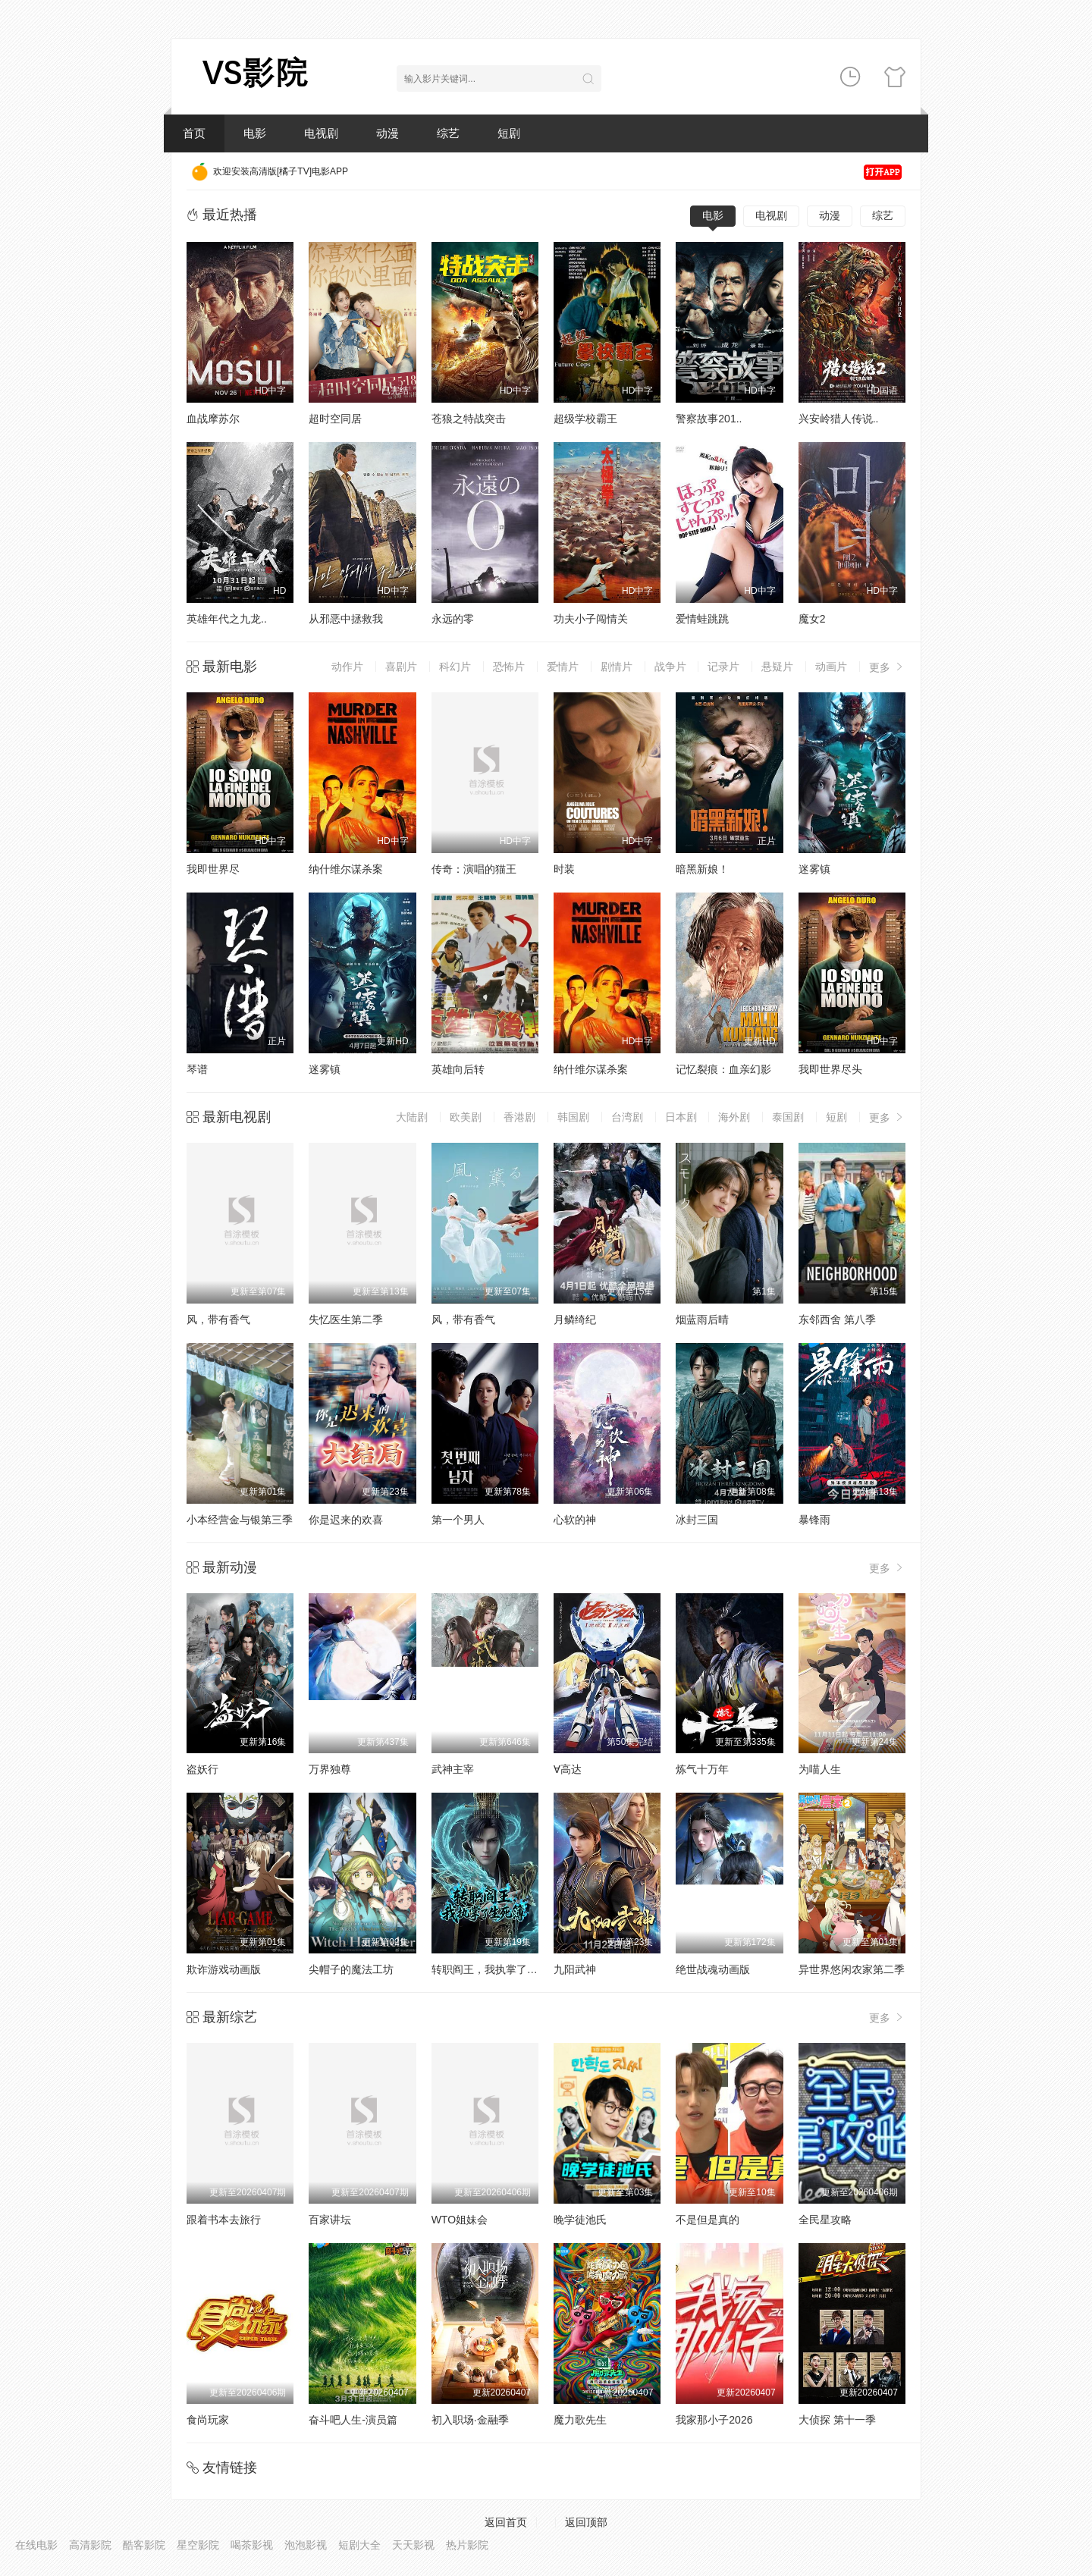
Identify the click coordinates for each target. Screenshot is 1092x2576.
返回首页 (506, 2522)
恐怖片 (509, 666)
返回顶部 (586, 2522)
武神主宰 (452, 1769)
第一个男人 (458, 1520)
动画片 (831, 666)
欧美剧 (466, 1117)
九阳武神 (575, 1969)
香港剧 (519, 1117)
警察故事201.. (709, 419)
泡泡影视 (305, 2545)
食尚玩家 (208, 2420)
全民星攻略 (825, 2220)
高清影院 (90, 2545)
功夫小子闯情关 (591, 619)
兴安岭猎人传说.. (839, 419)
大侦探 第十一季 (837, 2420)
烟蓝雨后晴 (702, 1319)
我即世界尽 (213, 869)
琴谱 (197, 1069)
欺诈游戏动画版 (224, 1969)
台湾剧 (627, 1117)
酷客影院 (144, 2545)
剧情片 (616, 666)
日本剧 (681, 1117)
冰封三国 (697, 1520)
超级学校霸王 (585, 419)
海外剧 (734, 1117)
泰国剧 (788, 1117)
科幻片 (455, 666)
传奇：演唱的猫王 (473, 869)
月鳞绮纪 (575, 1319)
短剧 (508, 133)
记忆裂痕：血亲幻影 (723, 1069)
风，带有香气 (218, 1319)
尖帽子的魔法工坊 (351, 1969)
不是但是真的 (707, 2220)
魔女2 (812, 619)
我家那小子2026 (714, 2420)
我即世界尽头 (830, 1069)
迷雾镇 (814, 869)
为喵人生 (820, 1769)
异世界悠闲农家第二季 (852, 1969)
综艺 (448, 133)
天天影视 (413, 2545)
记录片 (723, 666)
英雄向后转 (458, 1069)
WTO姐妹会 (459, 2220)
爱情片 (563, 666)
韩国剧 (573, 1117)
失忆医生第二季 (346, 1319)
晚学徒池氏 (580, 2220)
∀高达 (568, 1769)
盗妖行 (202, 1769)
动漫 (387, 133)
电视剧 (321, 133)
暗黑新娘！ (702, 869)
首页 (194, 133)
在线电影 (36, 2545)
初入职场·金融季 (470, 2420)
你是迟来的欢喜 (346, 1520)
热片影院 (467, 2545)
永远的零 (452, 619)
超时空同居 (335, 419)
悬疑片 (777, 666)
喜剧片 (401, 666)
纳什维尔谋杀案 (346, 869)
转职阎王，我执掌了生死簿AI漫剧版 (516, 1969)
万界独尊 (330, 1769)
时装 (564, 869)
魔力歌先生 (580, 2420)
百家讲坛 (330, 2220)
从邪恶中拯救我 (346, 619)
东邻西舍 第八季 (837, 1319)
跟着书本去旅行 (224, 2220)
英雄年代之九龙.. (227, 619)
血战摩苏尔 (213, 419)
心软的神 (575, 1520)
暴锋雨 (814, 1520)
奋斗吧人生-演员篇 (353, 2420)
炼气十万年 (702, 1769)
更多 (887, 666)
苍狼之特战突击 (468, 419)
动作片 (347, 666)
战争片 (670, 666)
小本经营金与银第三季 (240, 1520)
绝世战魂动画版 (713, 1969)
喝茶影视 (252, 2545)
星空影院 (198, 2545)
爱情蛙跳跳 (702, 619)
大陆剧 (412, 1117)
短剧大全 (359, 2545)
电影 (254, 133)
